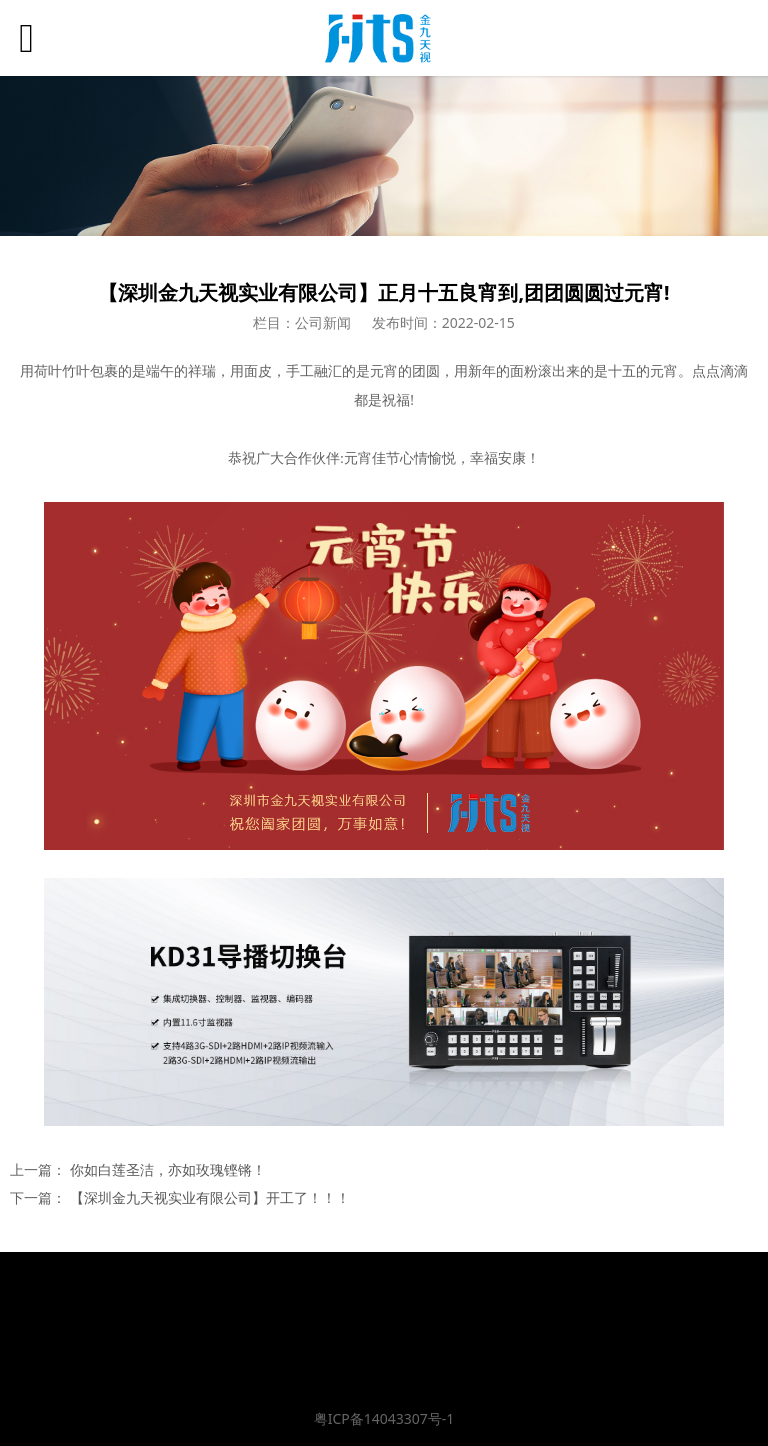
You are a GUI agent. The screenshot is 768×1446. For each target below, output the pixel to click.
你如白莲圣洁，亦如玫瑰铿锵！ (168, 1169)
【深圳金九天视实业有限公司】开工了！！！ (210, 1197)
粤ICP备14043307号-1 (384, 1418)
